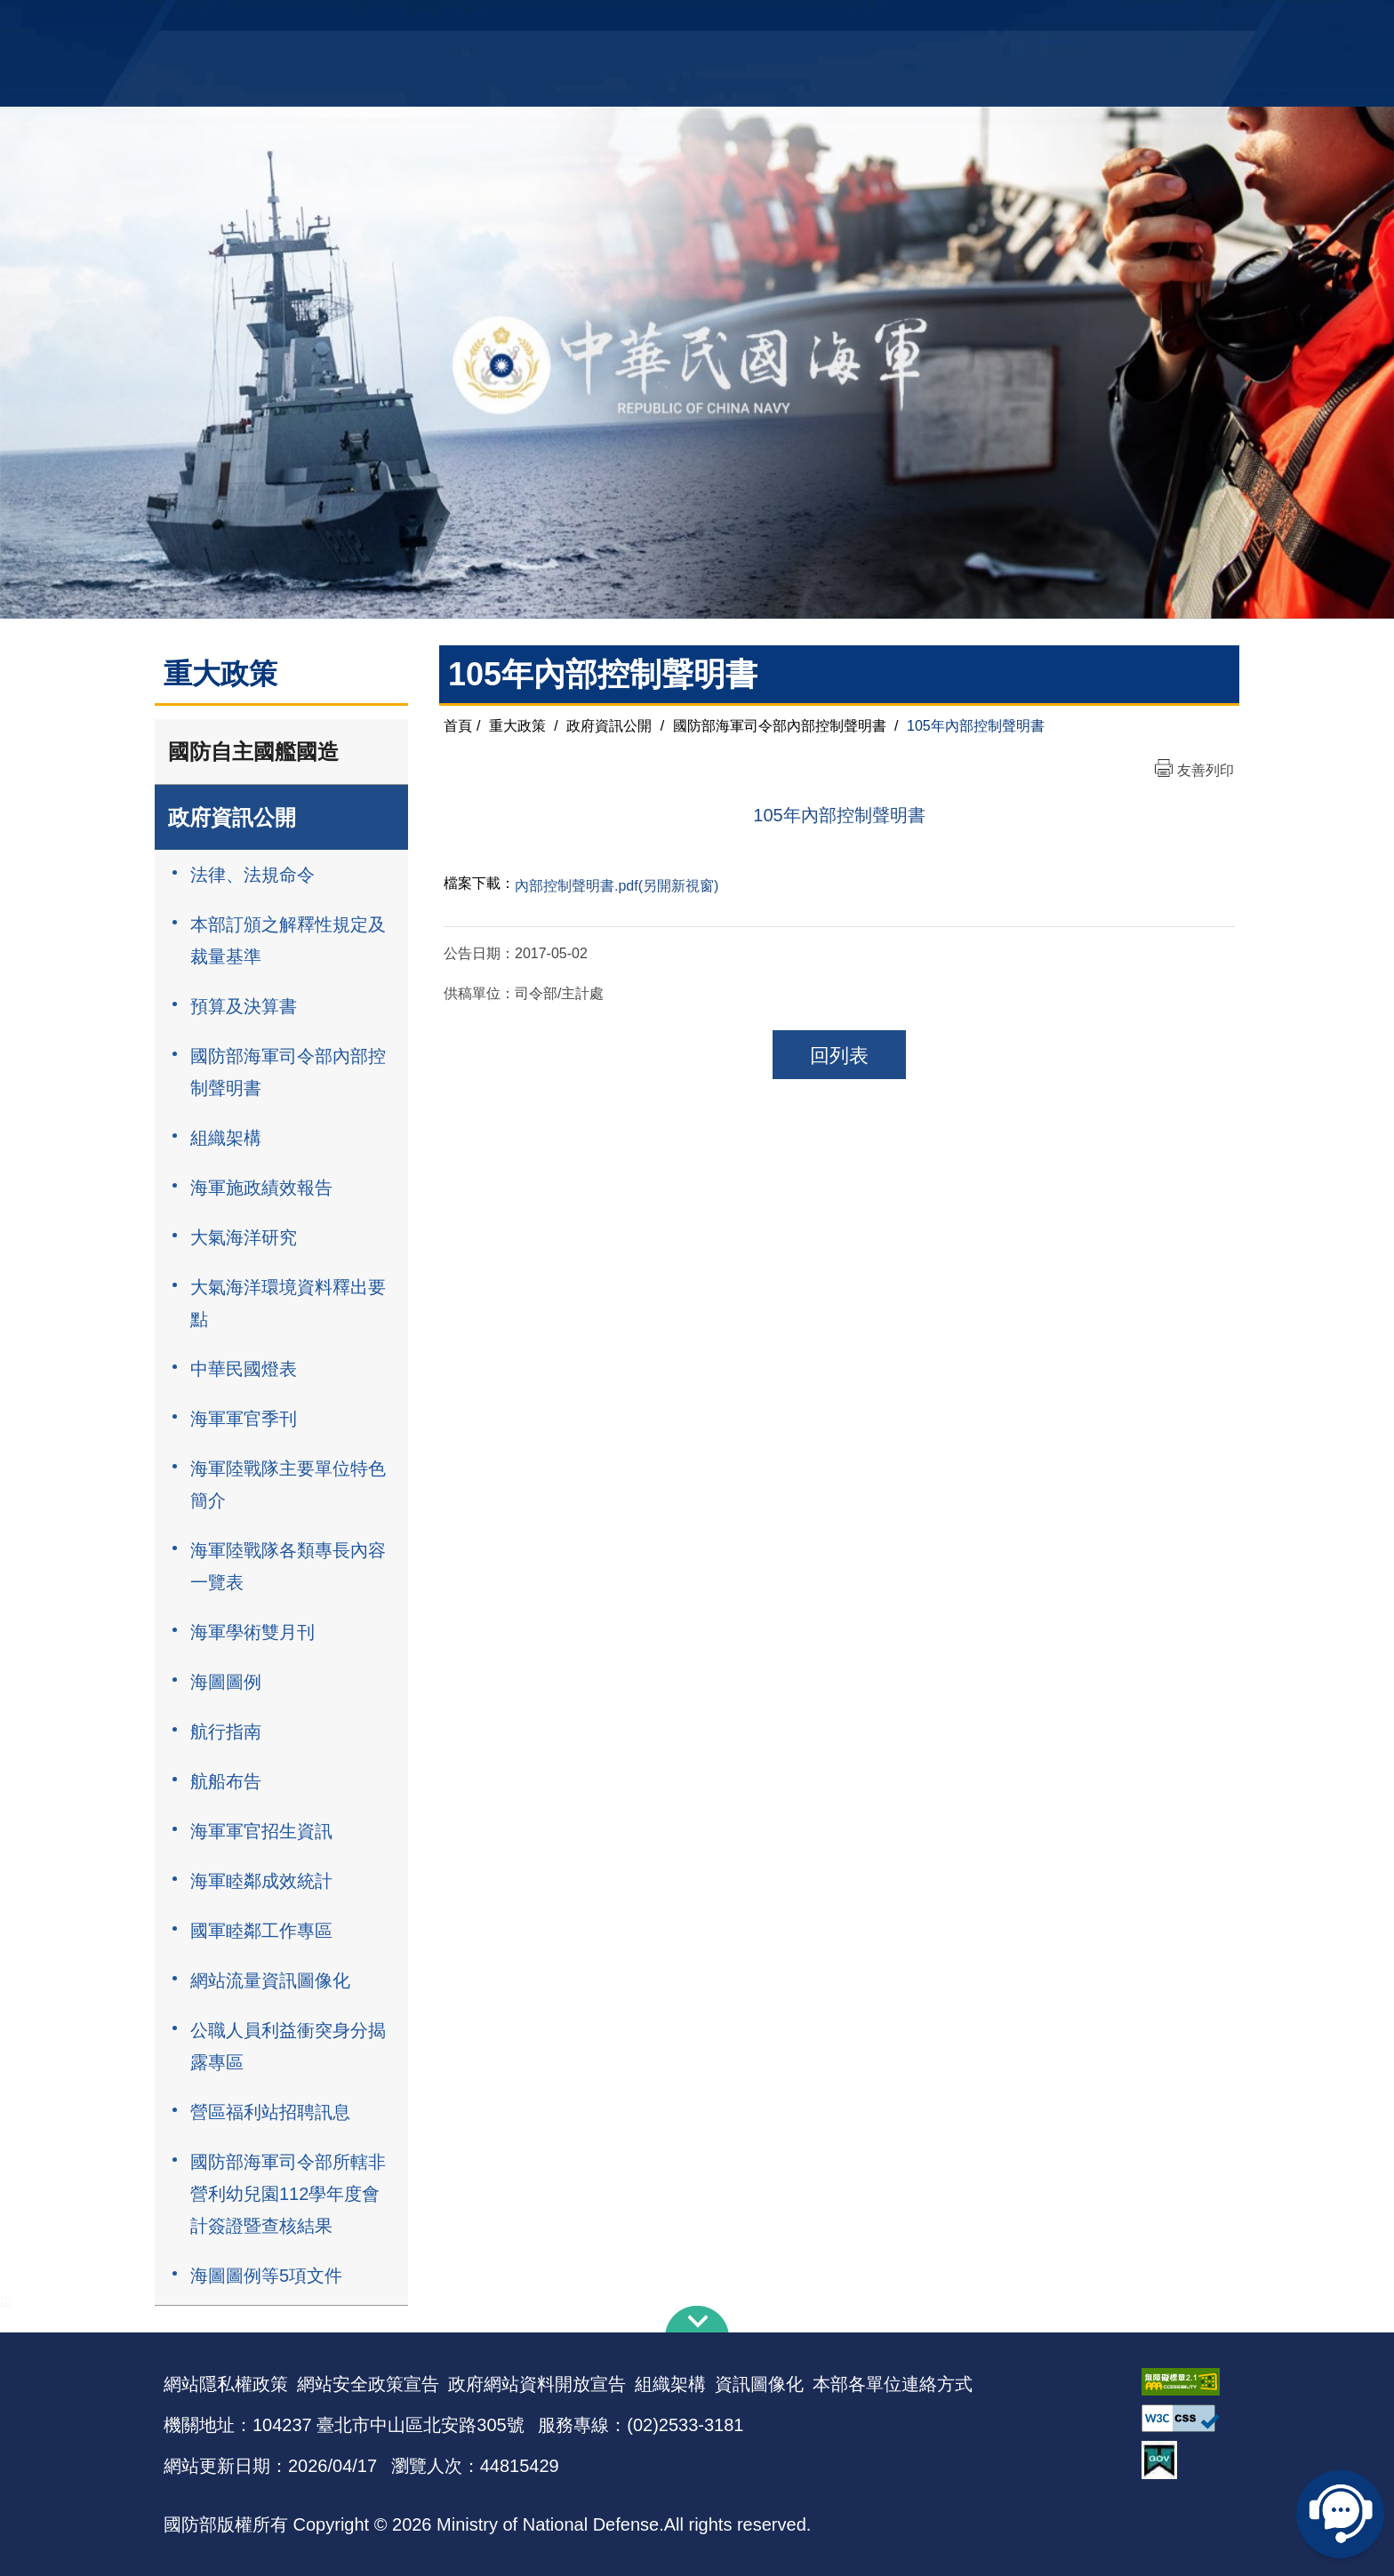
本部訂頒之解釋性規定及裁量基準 (288, 940)
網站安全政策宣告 (368, 2384)
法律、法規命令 (252, 874)
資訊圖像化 (759, 2384)
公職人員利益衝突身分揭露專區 (288, 2046)
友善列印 (1205, 770)
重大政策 (517, 725)
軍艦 (1027, 22)
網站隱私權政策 (226, 2384)
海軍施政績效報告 (261, 1187)
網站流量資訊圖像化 (270, 1980)
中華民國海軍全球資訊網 (435, 24)
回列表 (839, 1055)
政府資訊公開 (232, 817)
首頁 (458, 725)
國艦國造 (1074, 22)
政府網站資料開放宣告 (537, 2384)
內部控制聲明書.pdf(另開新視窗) (616, 885)
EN (733, 22)
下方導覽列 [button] (697, 2319)
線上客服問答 (1340, 2513)
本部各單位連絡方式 (893, 2384)
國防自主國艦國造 (253, 752)
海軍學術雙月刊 (252, 1632)
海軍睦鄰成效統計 (261, 1881)
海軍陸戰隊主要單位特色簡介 (288, 1484)
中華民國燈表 (243, 1369)
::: (6, 2300)
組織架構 (225, 1138)
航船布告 (225, 1781)
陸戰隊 (1129, 22)
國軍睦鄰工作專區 (261, 1930)
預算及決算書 (243, 1006)
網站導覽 (690, 22)
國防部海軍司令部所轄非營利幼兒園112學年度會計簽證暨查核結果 (288, 2194)
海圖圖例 (225, 1682)
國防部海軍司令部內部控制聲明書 (288, 1072)
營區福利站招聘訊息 (270, 2112)
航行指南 (225, 1731)
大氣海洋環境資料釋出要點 (288, 1303)
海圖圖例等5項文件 (266, 2275)
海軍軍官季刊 (243, 1418)
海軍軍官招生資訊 (261, 1831)
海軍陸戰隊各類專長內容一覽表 (288, 1566)
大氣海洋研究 (243, 1237)
